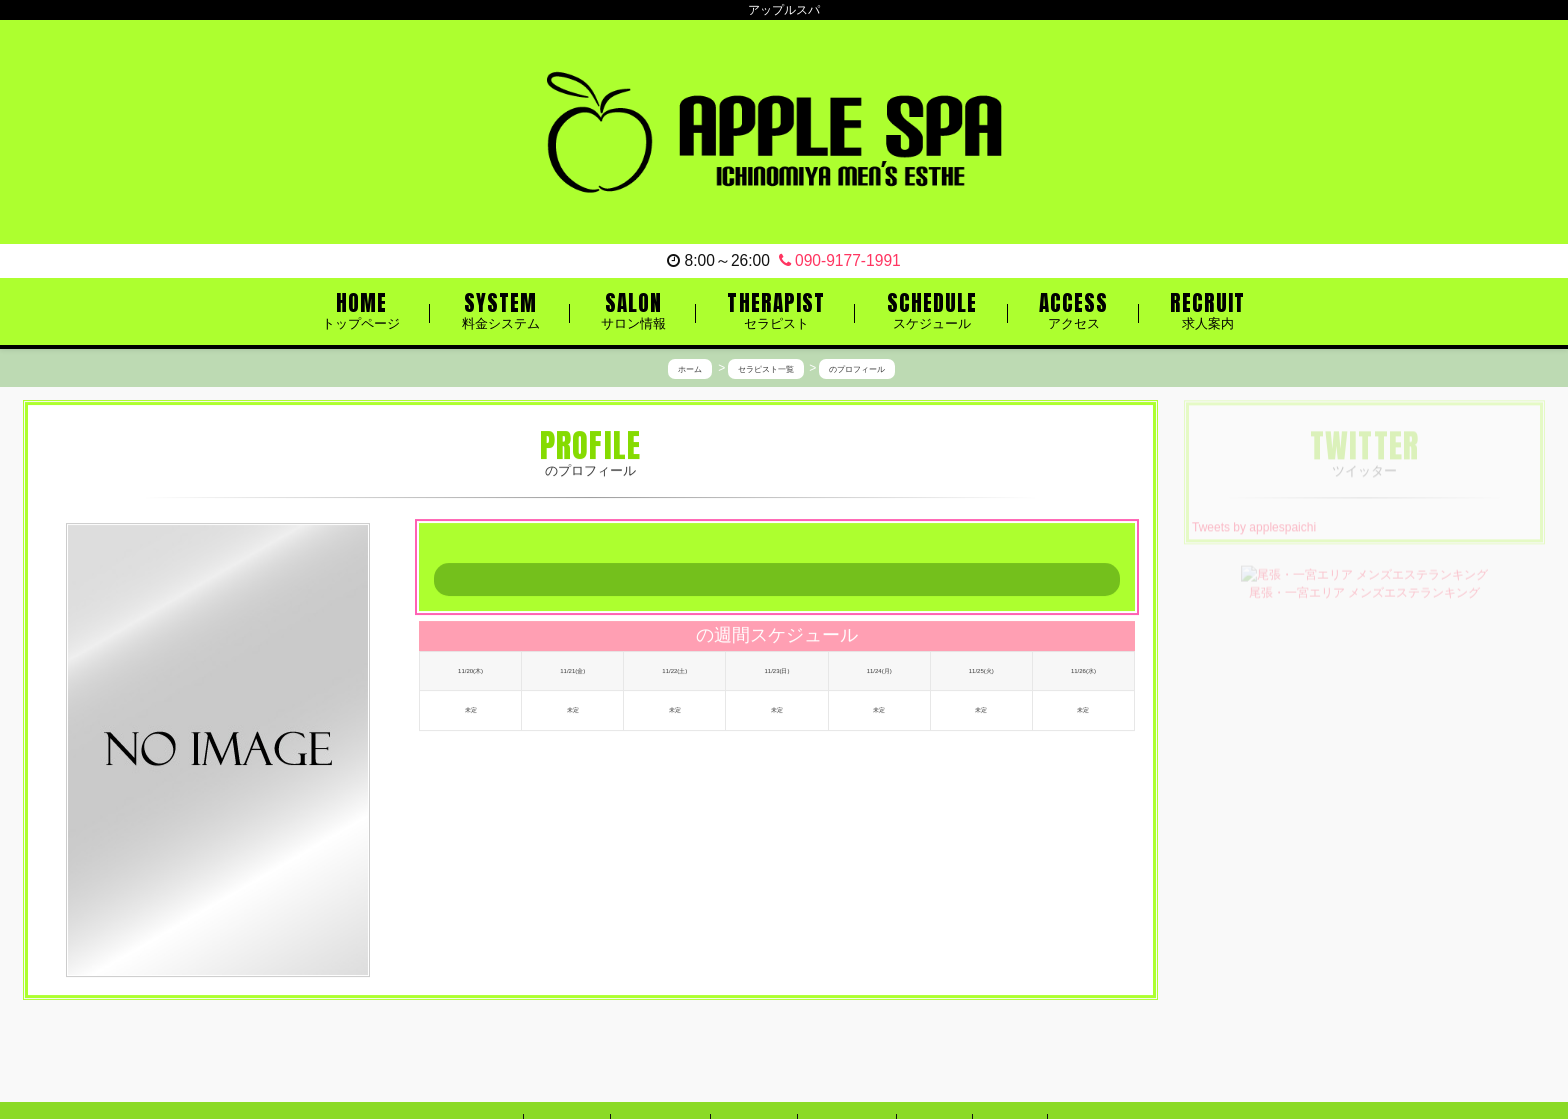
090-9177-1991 (840, 260)
